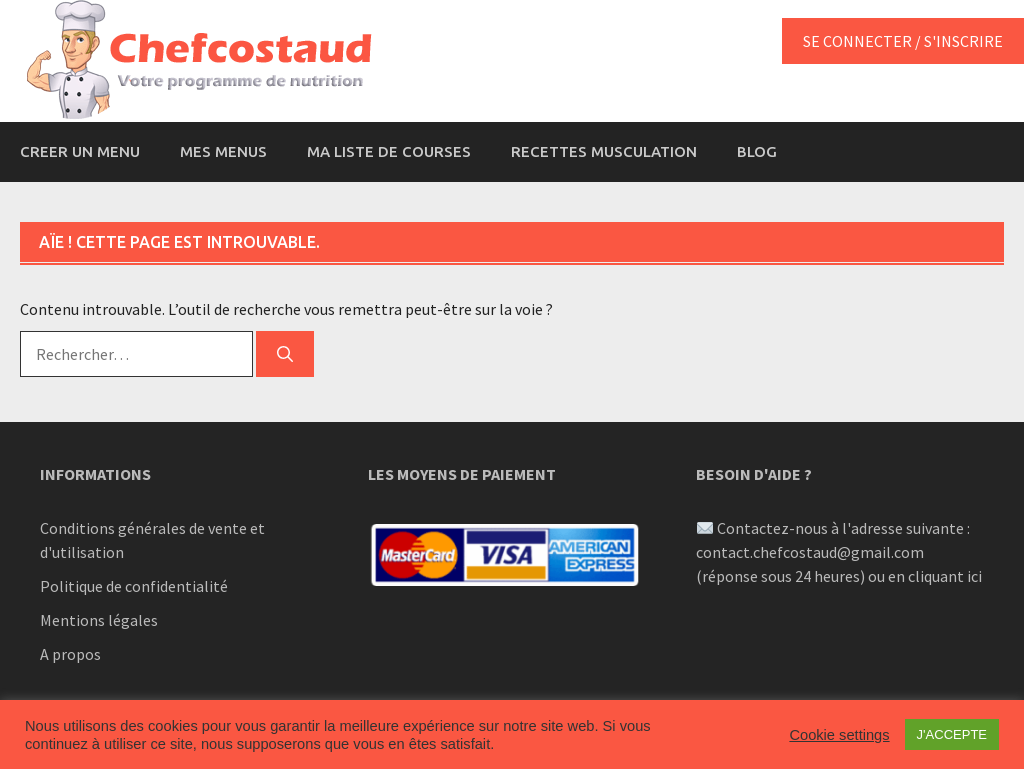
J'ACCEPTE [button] (952, 734)
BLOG (757, 151)
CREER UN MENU (80, 151)
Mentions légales (99, 620)
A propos (70, 654)
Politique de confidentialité (134, 586)
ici (974, 576)
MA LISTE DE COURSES (389, 151)
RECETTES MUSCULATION (604, 151)
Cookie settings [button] (839, 735)
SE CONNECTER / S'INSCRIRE (903, 41)
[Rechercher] (285, 354)
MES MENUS (223, 151)
